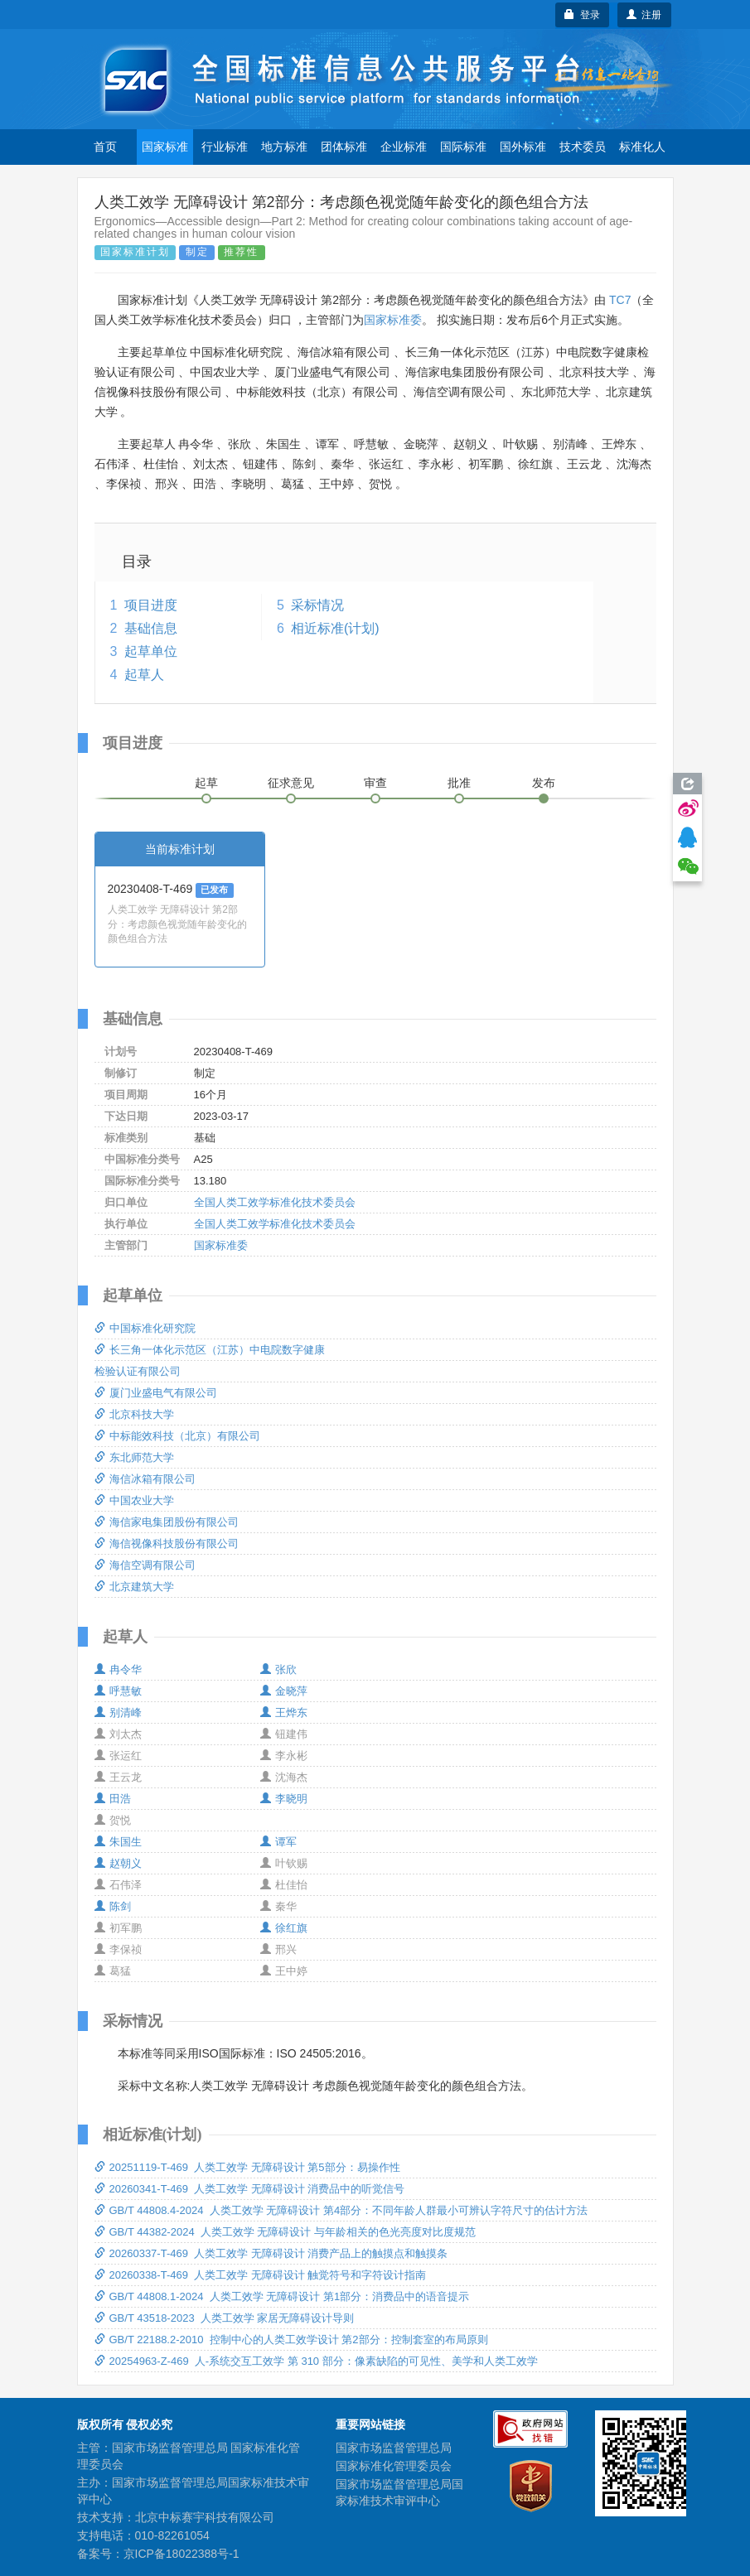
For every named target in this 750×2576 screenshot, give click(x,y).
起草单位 (150, 651)
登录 (582, 15)
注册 (644, 15)
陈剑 (112, 1906)
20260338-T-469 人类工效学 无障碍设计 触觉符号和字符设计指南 (260, 2275)
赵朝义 (118, 1863)
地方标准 (284, 146)
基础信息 (150, 628)
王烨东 (283, 1712)
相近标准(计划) (335, 628)
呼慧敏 (118, 1691)
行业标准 (224, 146)
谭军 (278, 1842)
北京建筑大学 (134, 1586)
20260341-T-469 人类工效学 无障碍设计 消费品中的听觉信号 (249, 2189)
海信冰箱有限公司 (145, 1479)
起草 (206, 782)
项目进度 (150, 605)
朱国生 (118, 1842)
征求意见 (291, 782)
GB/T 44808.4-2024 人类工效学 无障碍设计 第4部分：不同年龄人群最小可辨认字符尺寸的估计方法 (341, 2210)
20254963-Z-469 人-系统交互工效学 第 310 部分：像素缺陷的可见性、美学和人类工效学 (316, 2361)
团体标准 (344, 146)
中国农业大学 (134, 1500)
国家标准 (165, 146)
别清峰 (118, 1712)
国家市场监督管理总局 (394, 2447)
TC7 (620, 299)
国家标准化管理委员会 (394, 2465)
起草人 (144, 675)
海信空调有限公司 (145, 1565)
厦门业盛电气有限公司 (155, 1393)
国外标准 (523, 146)
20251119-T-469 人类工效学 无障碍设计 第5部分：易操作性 (247, 2167)
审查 (375, 782)
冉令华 (118, 1669)
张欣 (278, 1669)
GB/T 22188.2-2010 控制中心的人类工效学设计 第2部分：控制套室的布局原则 (291, 2339)
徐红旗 (283, 1928)
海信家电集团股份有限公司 (166, 1522)
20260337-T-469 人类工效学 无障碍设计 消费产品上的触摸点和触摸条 (271, 2253)
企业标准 (403, 146)
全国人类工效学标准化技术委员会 (275, 1202)
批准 (459, 782)
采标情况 (317, 605)
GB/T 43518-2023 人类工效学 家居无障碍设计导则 (224, 2318)
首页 (105, 146)
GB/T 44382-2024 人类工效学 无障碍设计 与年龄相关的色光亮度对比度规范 (285, 2232)
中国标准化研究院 (145, 1328)
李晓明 (283, 1798)
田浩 (112, 1798)
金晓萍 (283, 1691)
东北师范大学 (134, 1457)
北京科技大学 (134, 1414)
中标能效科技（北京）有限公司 (177, 1436)
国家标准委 (393, 319)
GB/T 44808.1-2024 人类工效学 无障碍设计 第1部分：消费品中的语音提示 (282, 2296)
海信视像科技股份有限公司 (166, 1543)
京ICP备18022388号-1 (181, 2553)
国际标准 (463, 146)
